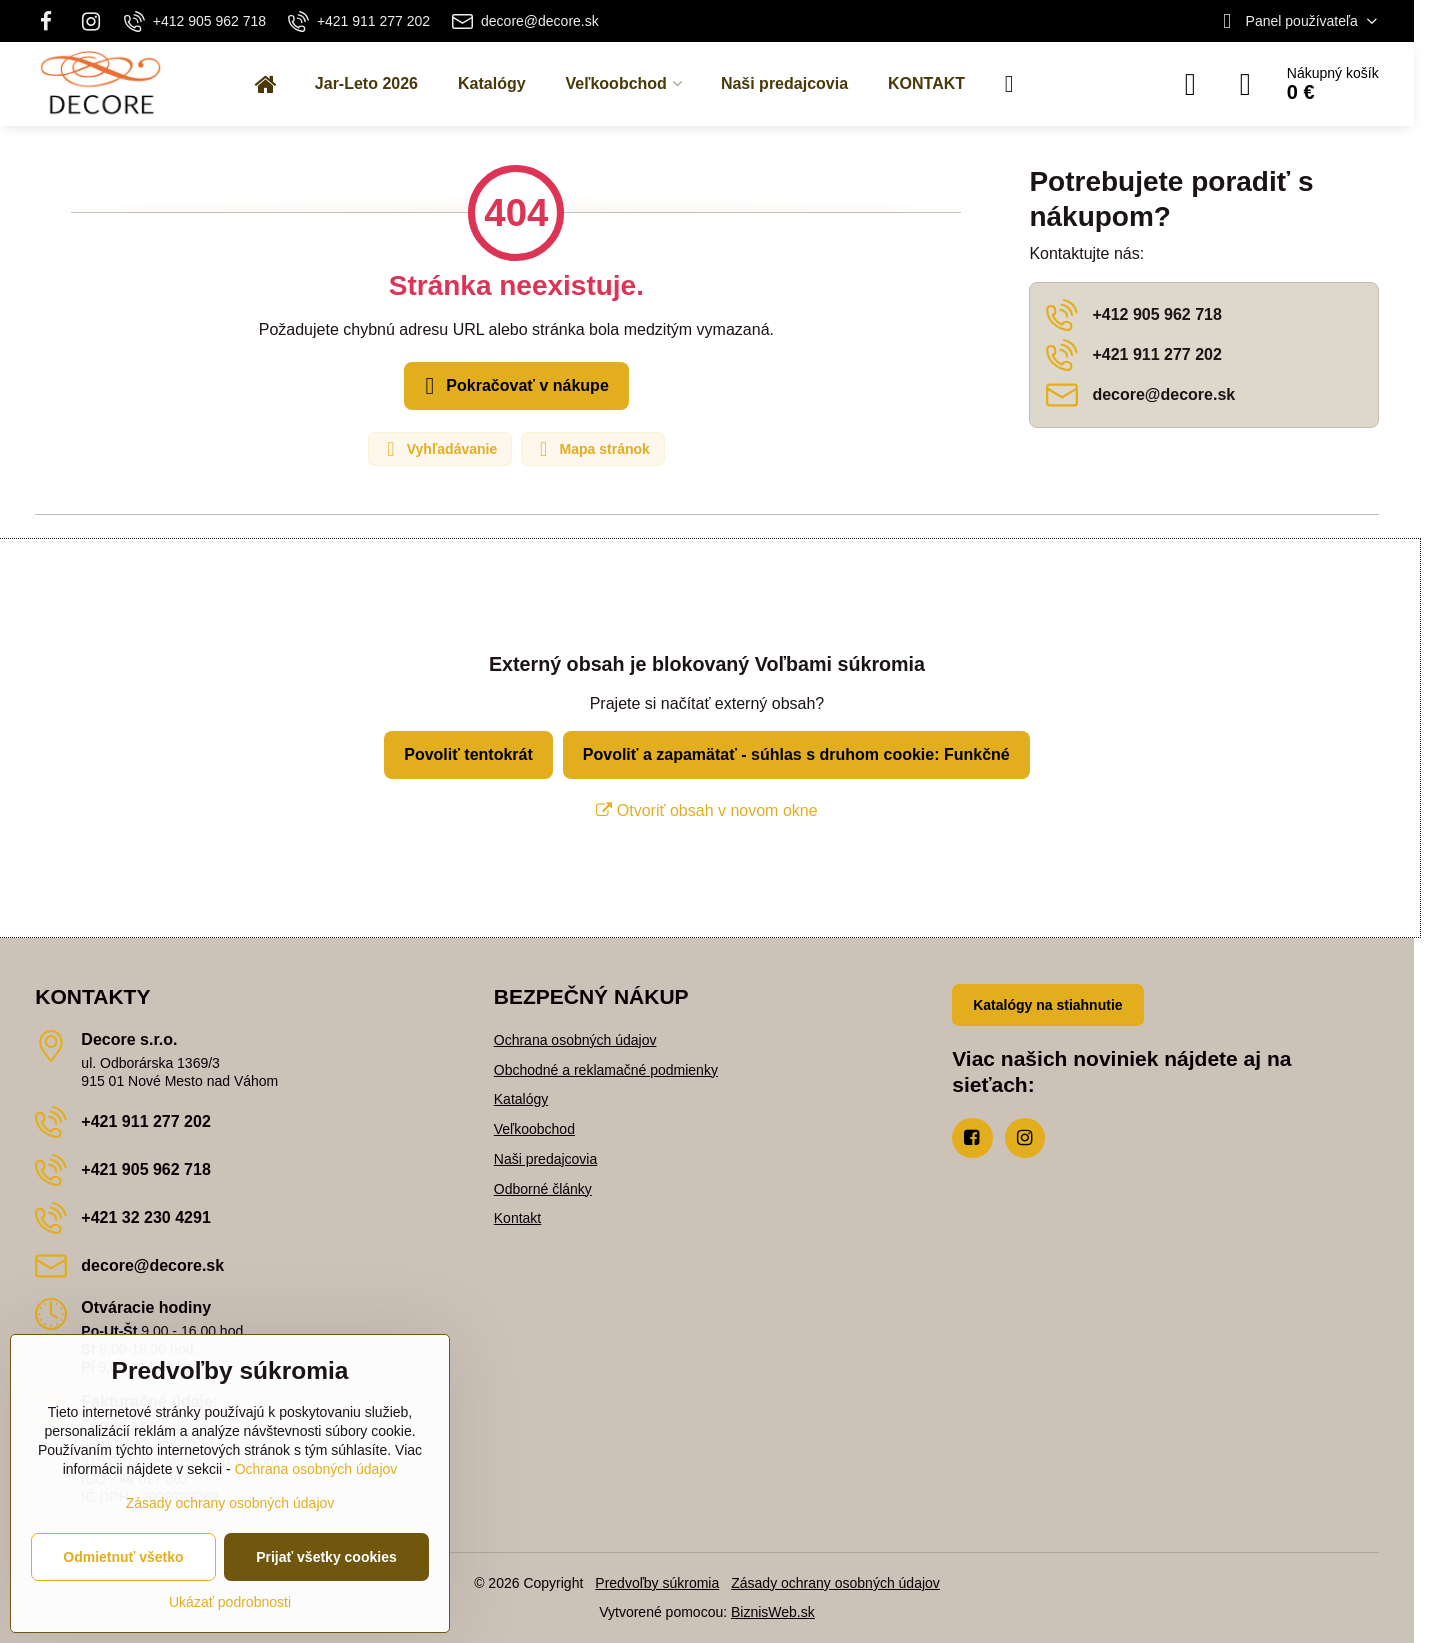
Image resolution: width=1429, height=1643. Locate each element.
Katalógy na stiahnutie (1047, 1005)
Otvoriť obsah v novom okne (706, 810)
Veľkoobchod (534, 1129)
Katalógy (521, 1099)
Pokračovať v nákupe (513, 386)
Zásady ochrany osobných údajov (835, 1583)
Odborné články (543, 1189)
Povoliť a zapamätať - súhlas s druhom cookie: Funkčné (796, 754)
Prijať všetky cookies (326, 1557)
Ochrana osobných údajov (575, 1040)
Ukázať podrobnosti (230, 1602)
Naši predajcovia (546, 1159)
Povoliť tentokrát (468, 754)
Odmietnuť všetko (123, 1557)
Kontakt (517, 1218)
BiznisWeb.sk (773, 1612)
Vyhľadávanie (439, 449)
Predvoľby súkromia (657, 1583)
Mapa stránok (592, 449)
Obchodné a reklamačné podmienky (606, 1070)
